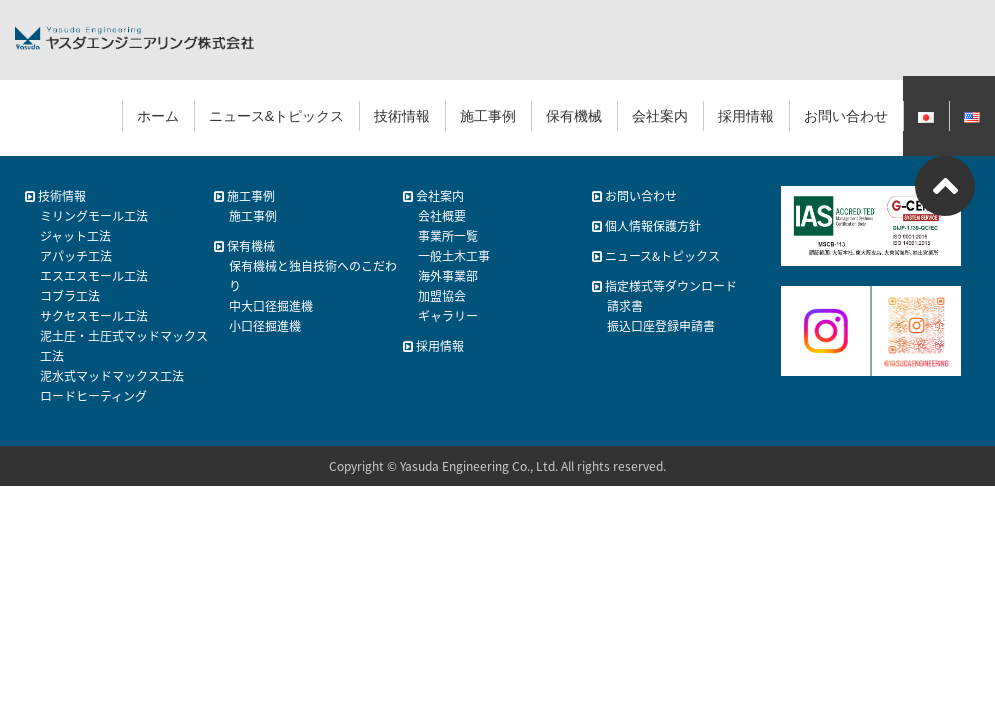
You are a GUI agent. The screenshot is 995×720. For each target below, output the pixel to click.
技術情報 (402, 116)
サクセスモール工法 (94, 316)
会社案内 (660, 116)
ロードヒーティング (93, 396)
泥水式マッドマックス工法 (112, 376)
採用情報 (746, 116)
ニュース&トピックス (276, 116)
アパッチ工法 (76, 256)
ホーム (158, 116)
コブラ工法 (70, 296)
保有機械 (574, 116)
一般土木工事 (454, 256)
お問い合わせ (846, 116)
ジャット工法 (75, 236)
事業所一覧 (448, 236)
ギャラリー (448, 316)
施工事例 (488, 116)
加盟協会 (442, 296)
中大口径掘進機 (271, 306)
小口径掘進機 (265, 326)
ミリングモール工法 (94, 216)
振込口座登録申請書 (661, 326)
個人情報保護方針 (646, 226)
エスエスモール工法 (94, 276)
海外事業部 (448, 276)
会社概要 (442, 216)
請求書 (625, 306)
